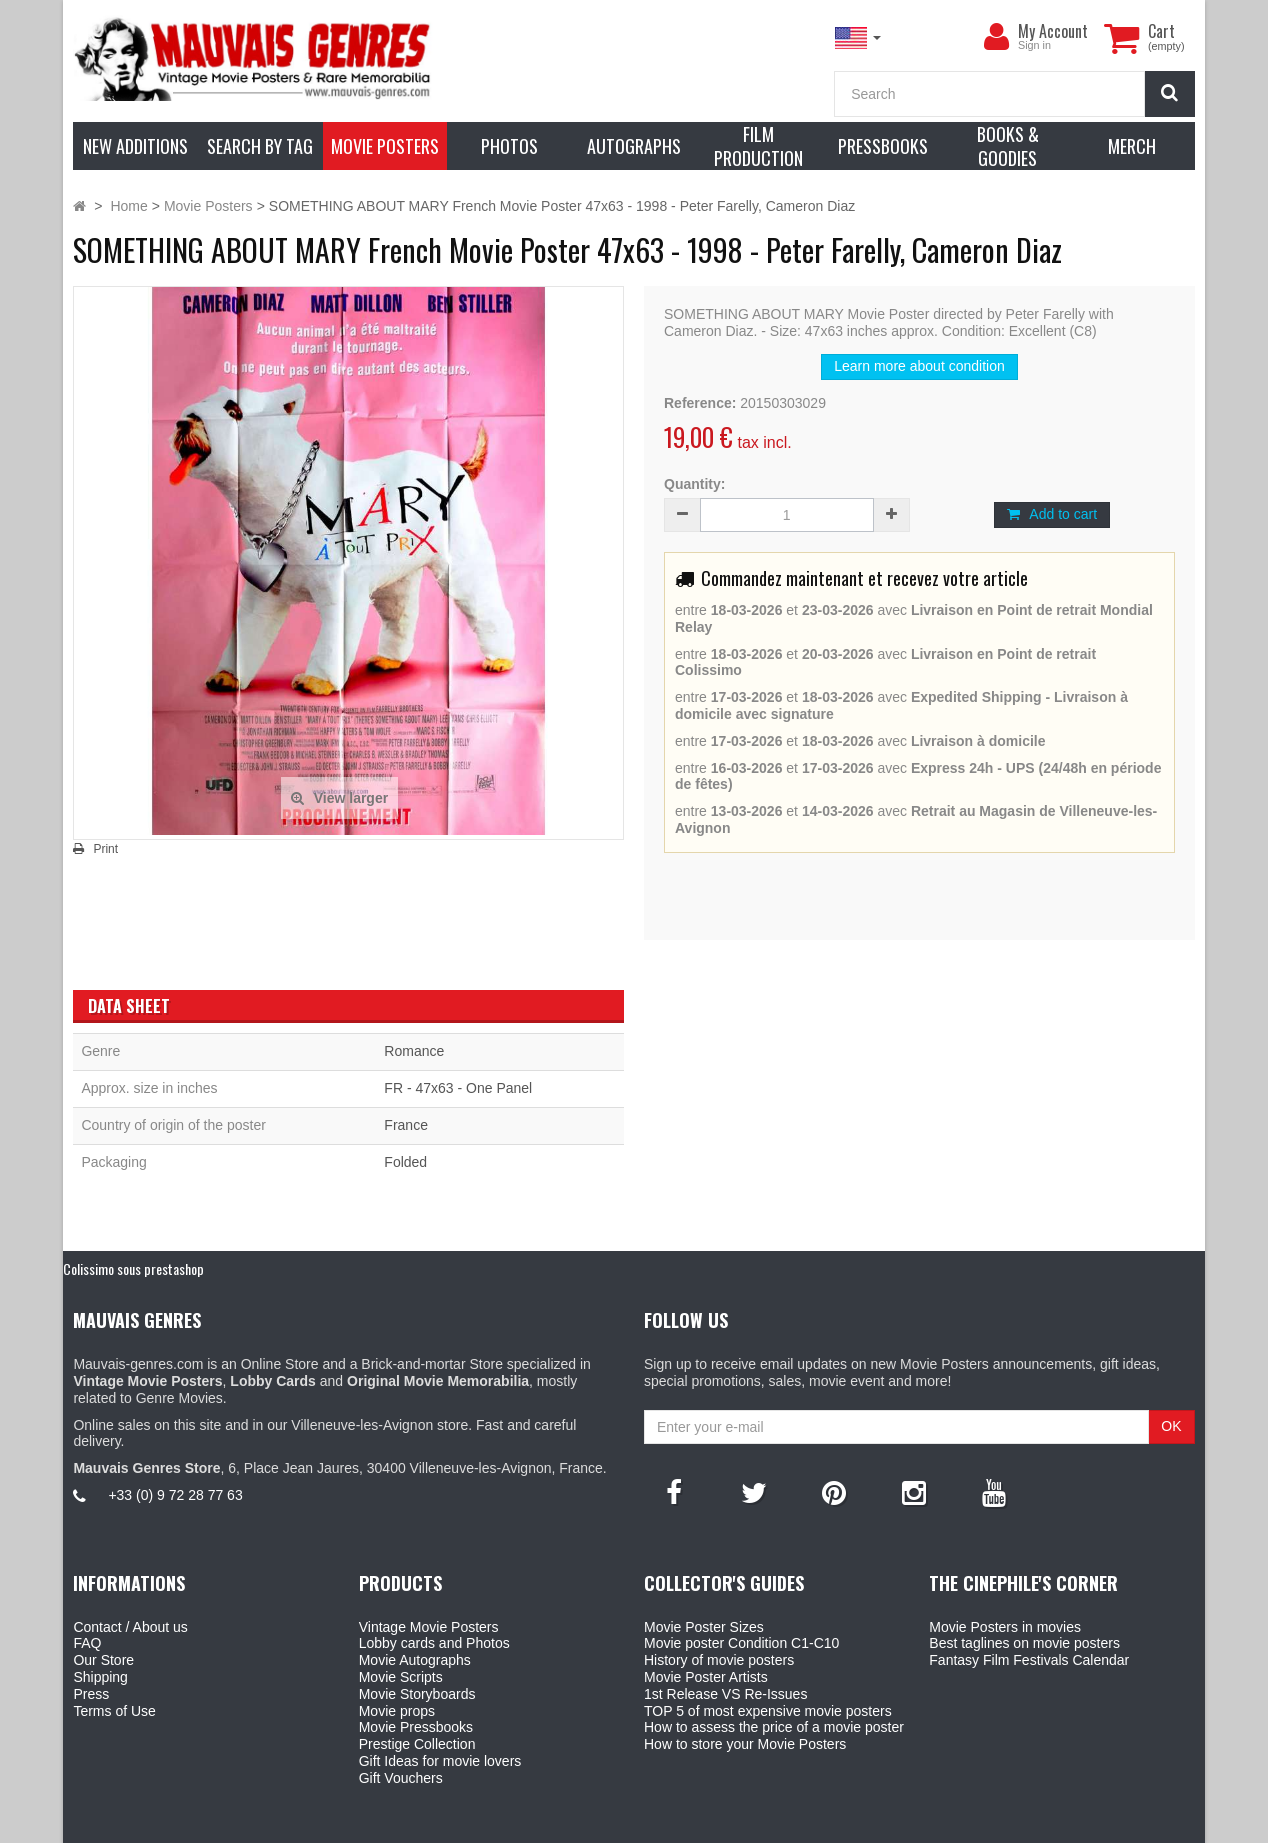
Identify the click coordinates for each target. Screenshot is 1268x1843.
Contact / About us (130, 1627)
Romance (414, 1051)
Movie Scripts (401, 1677)
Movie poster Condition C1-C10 (741, 1643)
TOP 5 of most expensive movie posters (768, 1711)
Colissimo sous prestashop (133, 1268)
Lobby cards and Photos (434, 1643)
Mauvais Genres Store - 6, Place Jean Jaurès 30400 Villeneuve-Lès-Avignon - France (680, 1825)
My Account (1053, 31)
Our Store (103, 1660)
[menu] (996, 37)
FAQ (87, 1643)
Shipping (100, 1677)
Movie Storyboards (417, 1694)
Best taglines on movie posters (1024, 1643)
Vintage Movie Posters (429, 1627)
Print (105, 849)
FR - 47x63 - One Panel (458, 1088)
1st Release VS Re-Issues (725, 1694)
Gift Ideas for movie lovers (440, 1761)
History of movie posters (719, 1660)
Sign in (1034, 45)
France (406, 1125)
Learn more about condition (919, 366)
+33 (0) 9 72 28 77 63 (175, 1495)
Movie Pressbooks (416, 1727)
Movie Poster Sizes (704, 1627)
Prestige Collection (417, 1744)
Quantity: (694, 484)
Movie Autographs (415, 1660)
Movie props (397, 1711)
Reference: (700, 403)
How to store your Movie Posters (745, 1744)
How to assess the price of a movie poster (774, 1727)
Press (91, 1694)
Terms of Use (114, 1711)
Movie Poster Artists (706, 1677)
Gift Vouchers (401, 1778)
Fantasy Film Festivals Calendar (1029, 1660)
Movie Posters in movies (1005, 1627)
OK (1171, 1426)
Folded (405, 1162)
